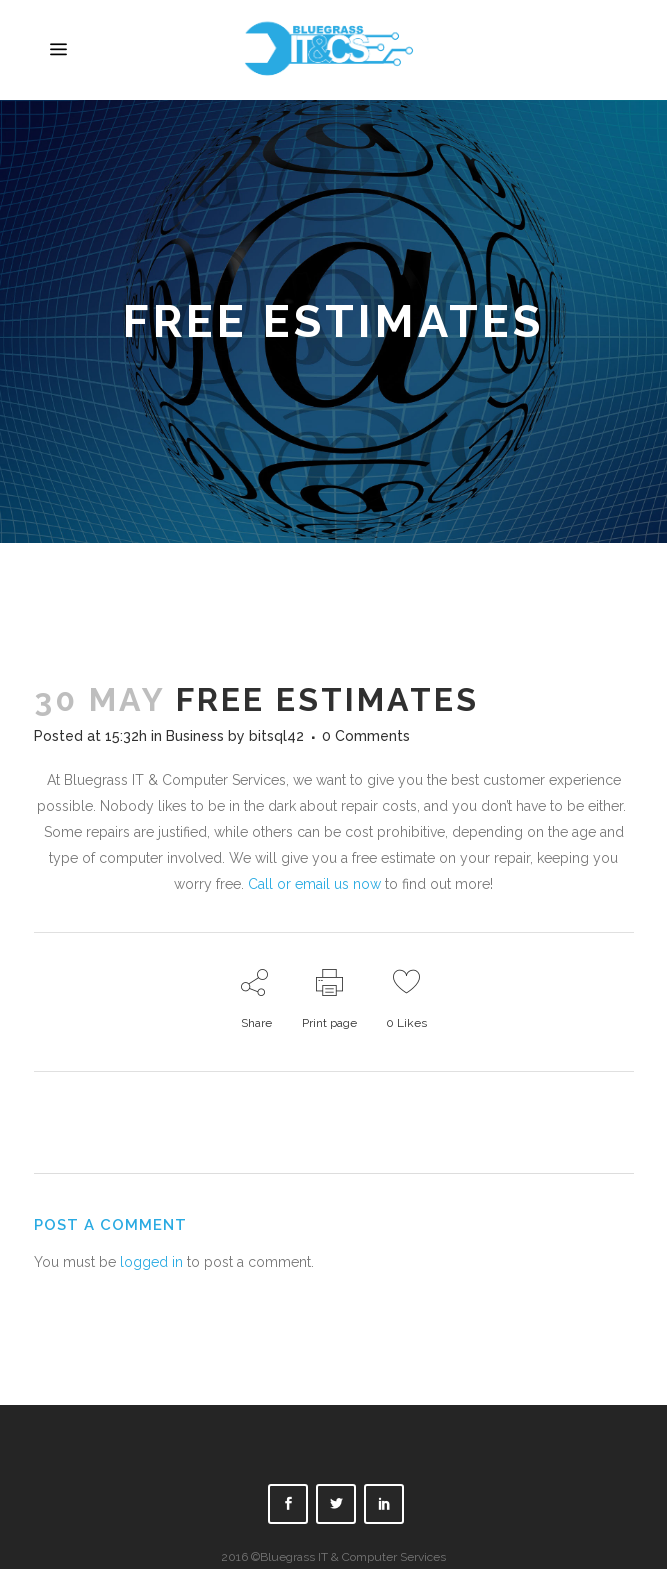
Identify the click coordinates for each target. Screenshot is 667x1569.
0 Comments (366, 736)
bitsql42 (276, 736)
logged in (151, 1262)
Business (195, 736)
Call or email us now (314, 884)
